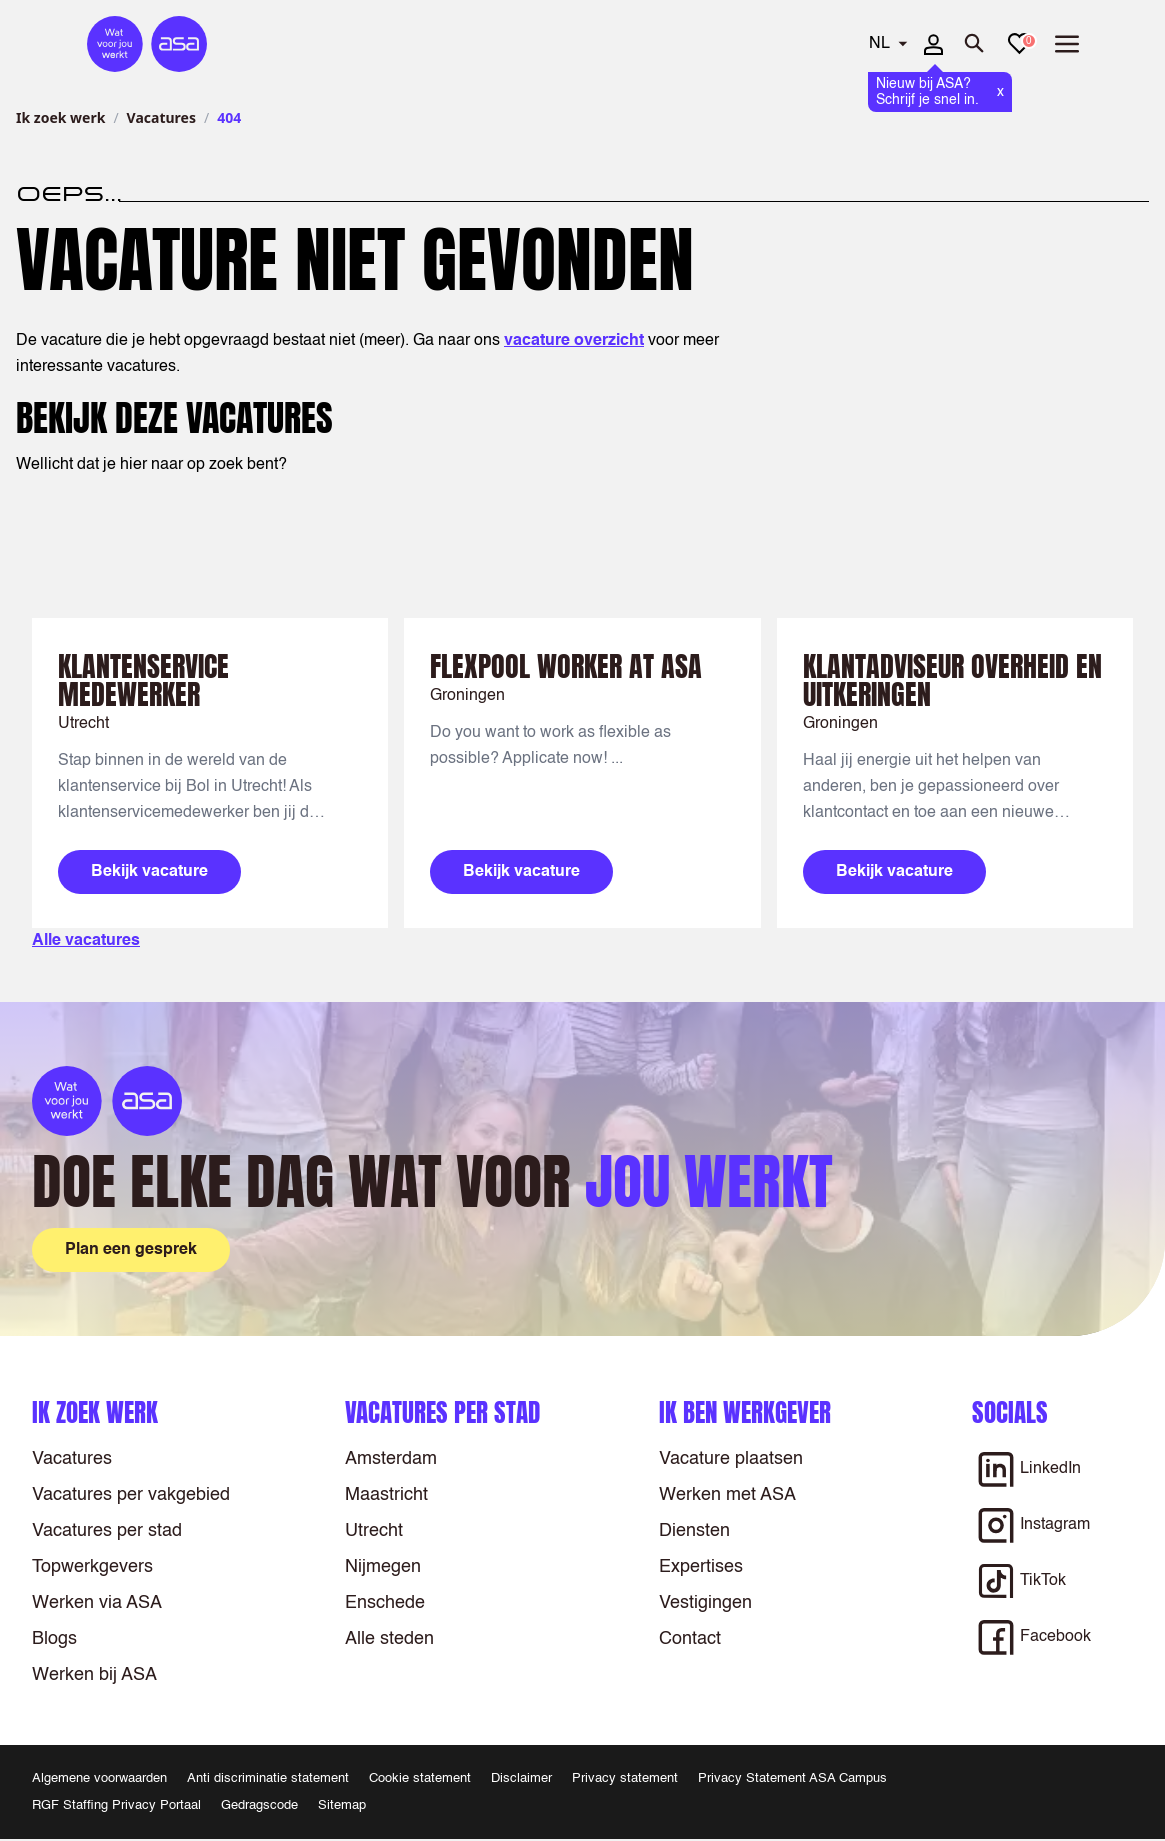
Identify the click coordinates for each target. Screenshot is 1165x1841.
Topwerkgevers (92, 1567)
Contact (690, 1639)
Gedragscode (259, 1805)
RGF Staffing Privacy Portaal (116, 1805)
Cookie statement (420, 1778)
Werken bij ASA (94, 1675)
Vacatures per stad (107, 1531)
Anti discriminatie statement (268, 1778)
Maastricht (386, 1495)
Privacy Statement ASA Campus (792, 1778)
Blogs (54, 1639)
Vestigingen (705, 1603)
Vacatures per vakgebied (131, 1495)
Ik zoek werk (60, 117)
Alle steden (389, 1639)
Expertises (701, 1567)
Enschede (385, 1603)
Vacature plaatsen (731, 1459)
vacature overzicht (574, 341)
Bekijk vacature (149, 872)
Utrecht (374, 1531)
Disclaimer (521, 1778)
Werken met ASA (727, 1495)
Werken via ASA (97, 1603)
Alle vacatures (86, 941)
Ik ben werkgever (745, 1412)
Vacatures (161, 117)
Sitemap (342, 1805)
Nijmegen (383, 1567)
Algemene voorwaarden (99, 1778)
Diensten (694, 1531)
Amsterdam (391, 1459)
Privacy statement (625, 1778)
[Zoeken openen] (975, 44)
